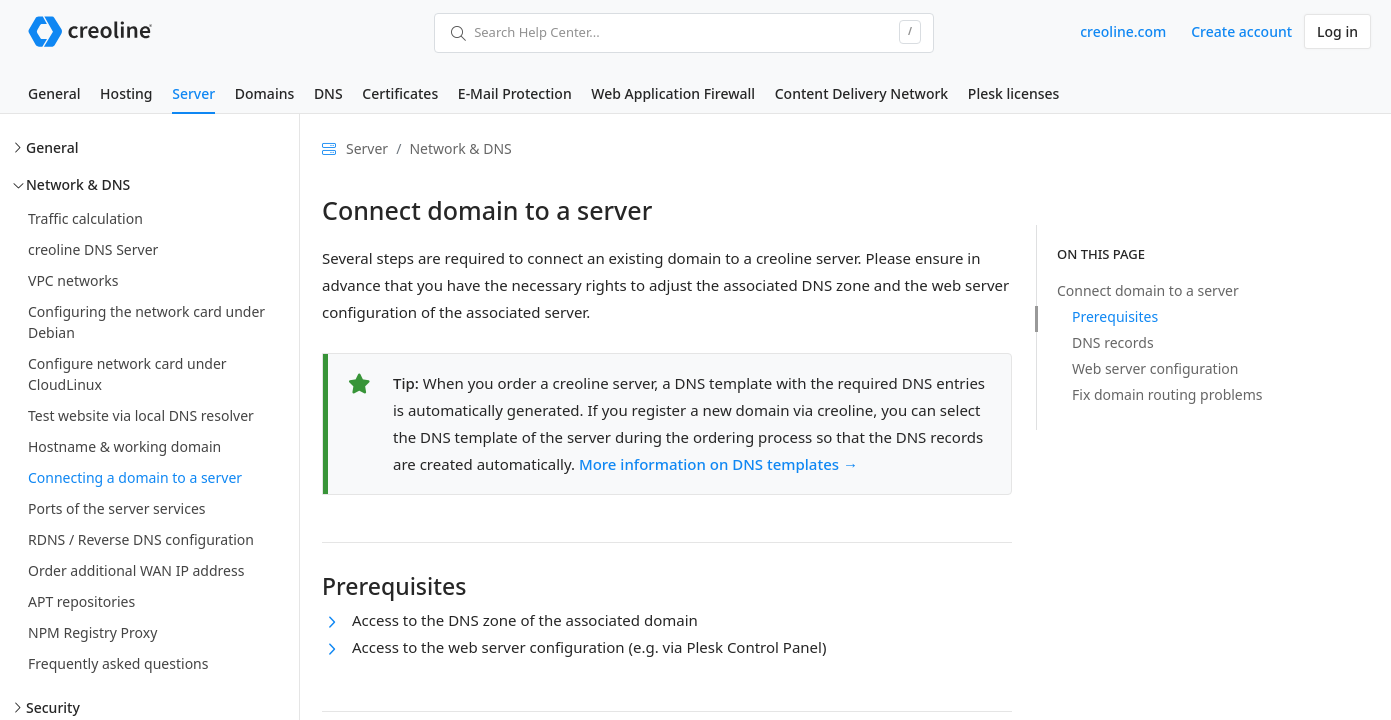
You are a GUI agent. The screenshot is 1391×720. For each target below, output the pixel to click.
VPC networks (73, 280)
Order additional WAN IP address (136, 570)
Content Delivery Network (861, 93)
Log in (1337, 31)
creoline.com (1123, 31)
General (54, 93)
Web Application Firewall (673, 93)
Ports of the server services (117, 508)
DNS (328, 93)
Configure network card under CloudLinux (127, 374)
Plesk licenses (1014, 93)
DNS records (1113, 342)
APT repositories (81, 601)
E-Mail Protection (515, 93)
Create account (1241, 31)
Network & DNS (78, 184)
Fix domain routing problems (1167, 394)
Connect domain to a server (1148, 290)
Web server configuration (1155, 368)
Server (193, 93)
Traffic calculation (85, 218)
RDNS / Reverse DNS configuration (141, 539)
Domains (264, 93)
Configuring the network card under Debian (146, 322)
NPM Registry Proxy (92, 632)
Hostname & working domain (124, 446)
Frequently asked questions (118, 663)
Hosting (126, 93)
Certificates (400, 93)
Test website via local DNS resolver (141, 415)
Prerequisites (1115, 316)
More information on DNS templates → (718, 464)
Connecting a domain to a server (135, 477)
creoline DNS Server (93, 249)
